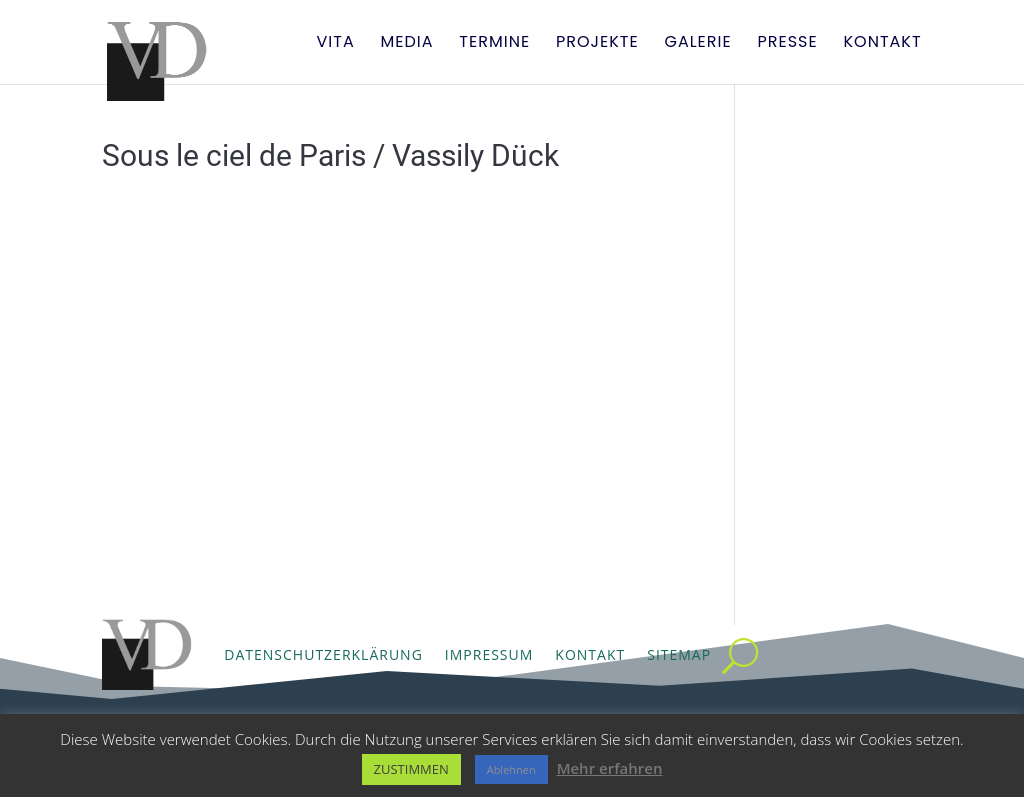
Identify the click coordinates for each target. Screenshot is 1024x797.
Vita (335, 44)
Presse (787, 44)
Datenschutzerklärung (323, 654)
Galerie (697, 44)
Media (406, 44)
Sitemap (679, 654)
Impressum (489, 654)
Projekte (597, 44)
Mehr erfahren (610, 768)
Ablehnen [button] (511, 769)
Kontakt (883, 44)
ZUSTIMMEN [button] (411, 769)
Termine (494, 44)
